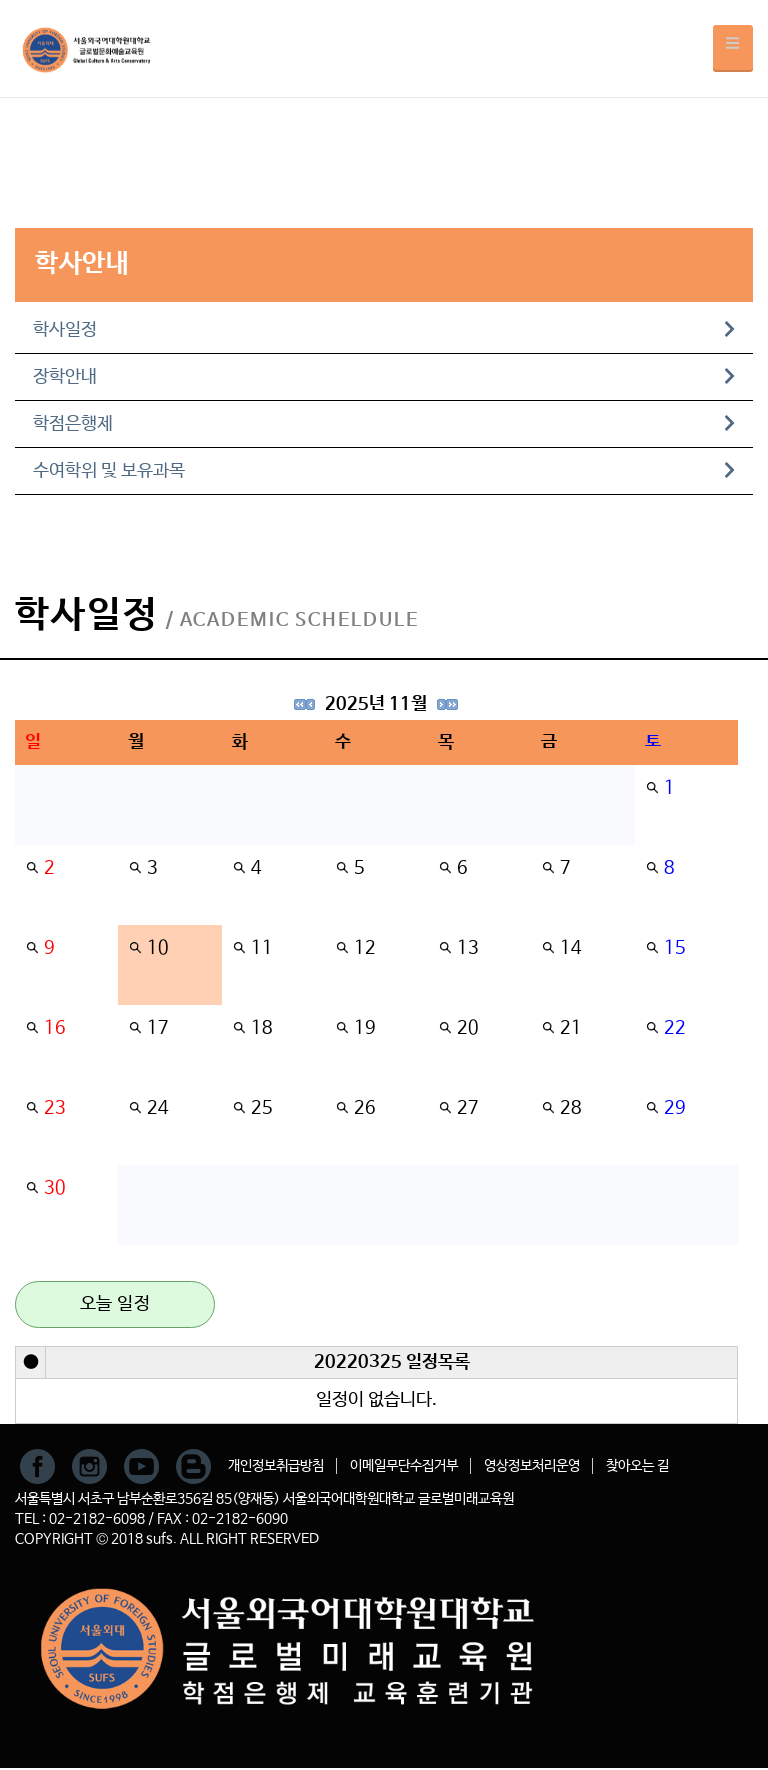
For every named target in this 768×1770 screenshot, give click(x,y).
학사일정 (384, 330)
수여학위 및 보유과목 (384, 471)
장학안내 (384, 377)
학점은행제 (384, 424)
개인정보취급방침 (276, 1466)
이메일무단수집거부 (404, 1466)
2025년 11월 (376, 704)
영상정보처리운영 (532, 1466)
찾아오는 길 (637, 1466)
